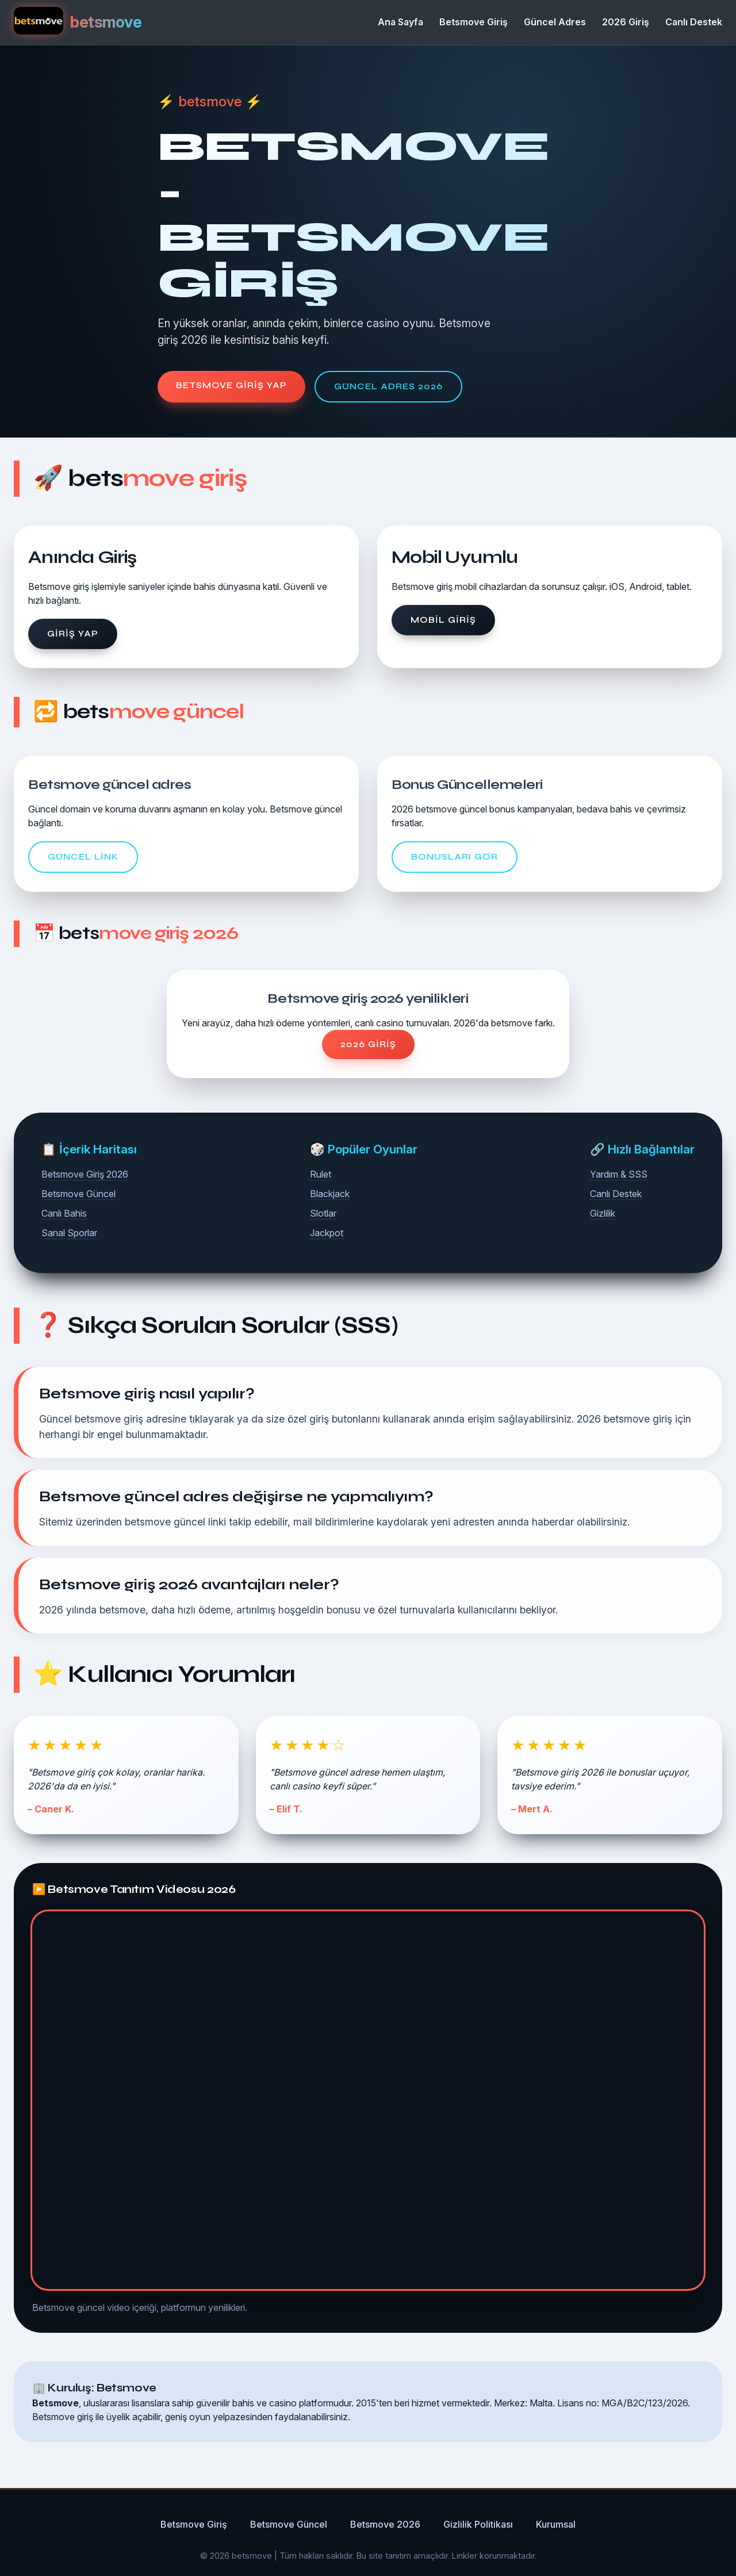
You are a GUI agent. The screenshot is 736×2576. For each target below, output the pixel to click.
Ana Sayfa (400, 22)
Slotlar (323, 1213)
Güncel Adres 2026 (388, 386)
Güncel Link (83, 857)
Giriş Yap (72, 633)
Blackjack (330, 1193)
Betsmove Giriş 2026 (84, 1174)
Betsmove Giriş (473, 22)
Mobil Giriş (443, 620)
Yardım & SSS (618, 1174)
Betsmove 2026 (385, 2524)
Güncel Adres (555, 22)
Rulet (320, 1174)
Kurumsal (556, 2524)
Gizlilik (602, 1213)
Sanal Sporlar (69, 1233)
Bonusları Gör (454, 857)
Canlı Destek (693, 22)
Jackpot (326, 1233)
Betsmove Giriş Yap (231, 385)
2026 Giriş (625, 22)
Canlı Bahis (64, 1213)
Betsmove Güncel (78, 1193)
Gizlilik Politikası (478, 2524)
